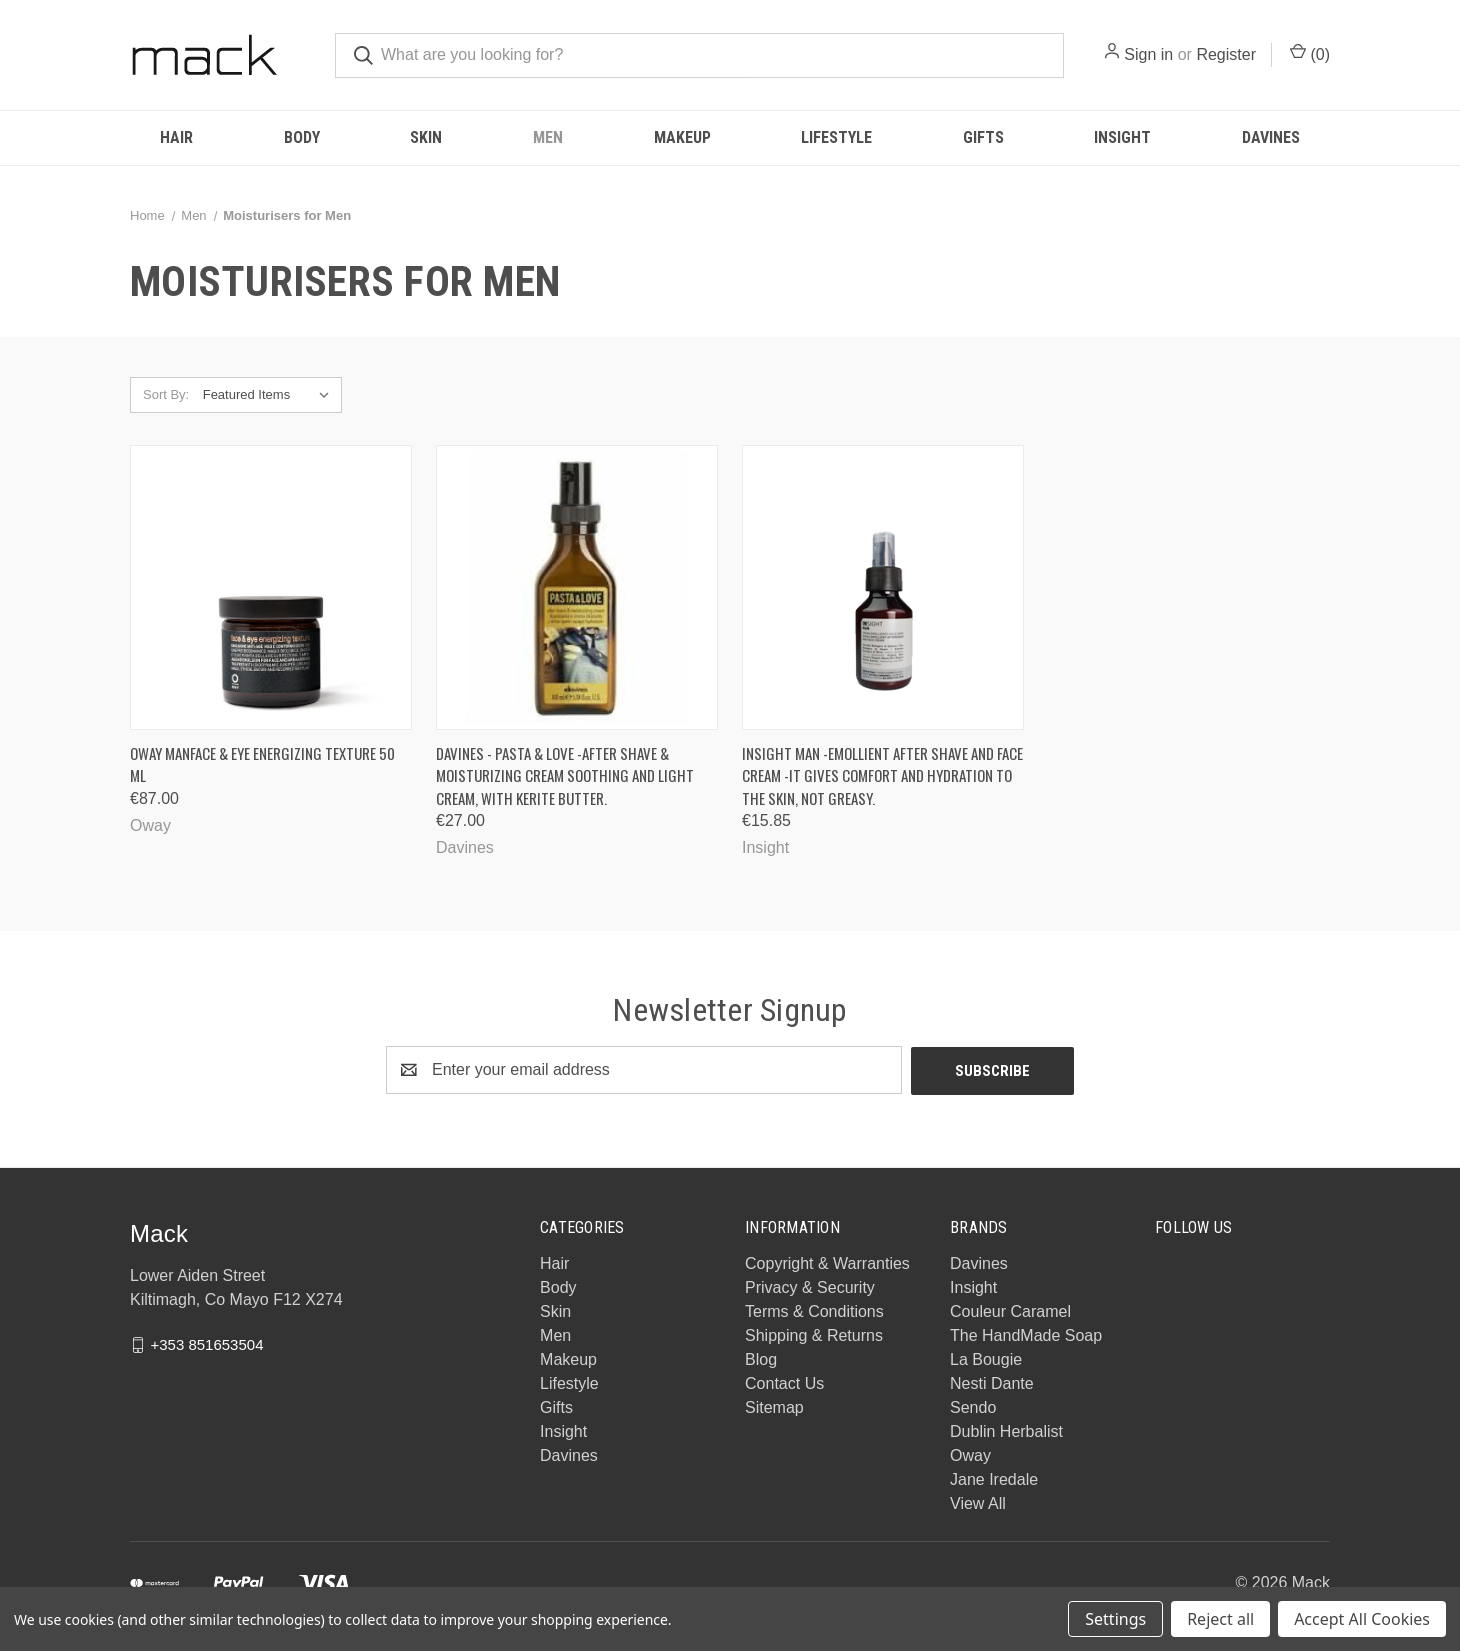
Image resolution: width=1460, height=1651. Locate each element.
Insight (1122, 137)
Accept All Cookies (1362, 1619)
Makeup (682, 137)
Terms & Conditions (814, 1310)
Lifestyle (836, 137)
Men (548, 137)
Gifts (983, 137)
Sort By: (166, 394)
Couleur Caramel (1010, 1310)
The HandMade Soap (1026, 1334)
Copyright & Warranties (827, 1262)
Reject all (1220, 1619)
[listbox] (270, 395)
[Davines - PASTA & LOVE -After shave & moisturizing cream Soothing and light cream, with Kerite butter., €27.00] (577, 587)
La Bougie (986, 1358)
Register (1226, 54)
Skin (426, 137)
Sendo (973, 1406)
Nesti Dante (992, 1382)
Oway (970, 1454)
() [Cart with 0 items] (1310, 53)
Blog (761, 1358)
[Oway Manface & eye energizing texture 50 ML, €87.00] (271, 587)
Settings (1115, 1619)
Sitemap (774, 1406)
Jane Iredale (994, 1478)
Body (302, 137)
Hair (176, 137)
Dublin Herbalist (1006, 1430)
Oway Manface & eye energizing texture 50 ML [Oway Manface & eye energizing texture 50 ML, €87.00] (262, 764)
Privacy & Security (810, 1286)
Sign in (1148, 54)
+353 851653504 (206, 1343)
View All (978, 1502)
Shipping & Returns (814, 1334)
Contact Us (784, 1382)
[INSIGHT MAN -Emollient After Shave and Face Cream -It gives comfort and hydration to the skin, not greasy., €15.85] (883, 587)
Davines (1271, 137)
